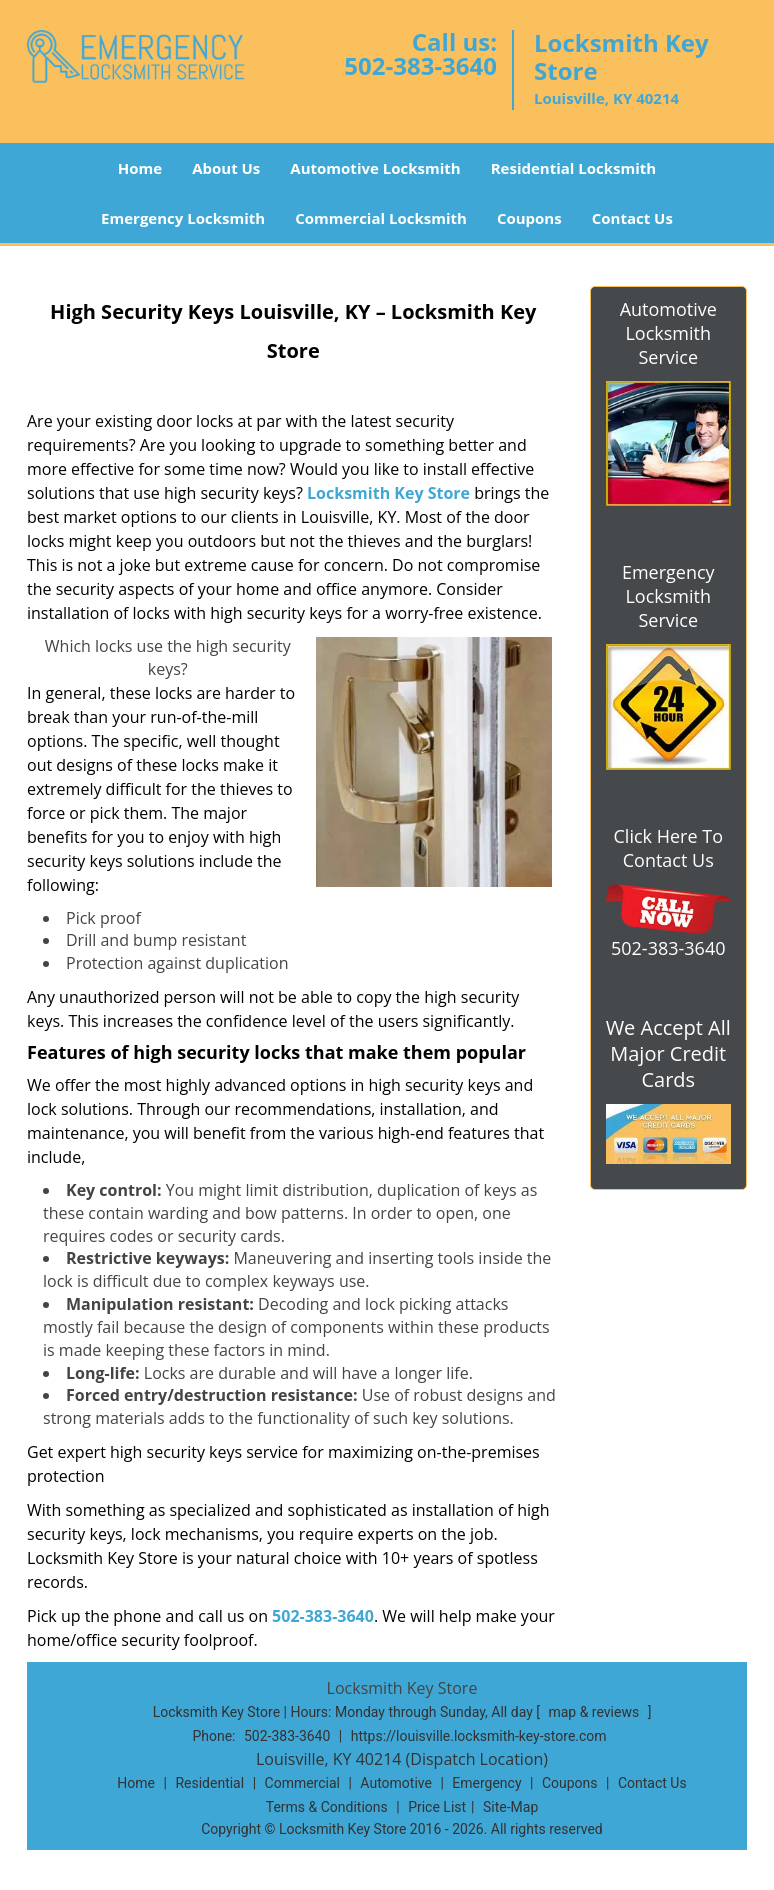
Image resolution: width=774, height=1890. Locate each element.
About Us (226, 168)
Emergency (486, 1783)
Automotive (396, 1783)
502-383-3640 (420, 65)
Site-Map (510, 1807)
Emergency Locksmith (183, 218)
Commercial (302, 1783)
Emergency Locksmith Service (668, 596)
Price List (437, 1807)
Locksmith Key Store (388, 493)
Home (140, 168)
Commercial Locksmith (381, 218)
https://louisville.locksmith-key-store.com (479, 1736)
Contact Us (632, 218)
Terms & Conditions (327, 1807)
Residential (209, 1783)
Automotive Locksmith (375, 168)
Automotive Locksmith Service (668, 333)
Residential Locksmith (574, 168)
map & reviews (595, 1712)
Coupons (529, 218)
